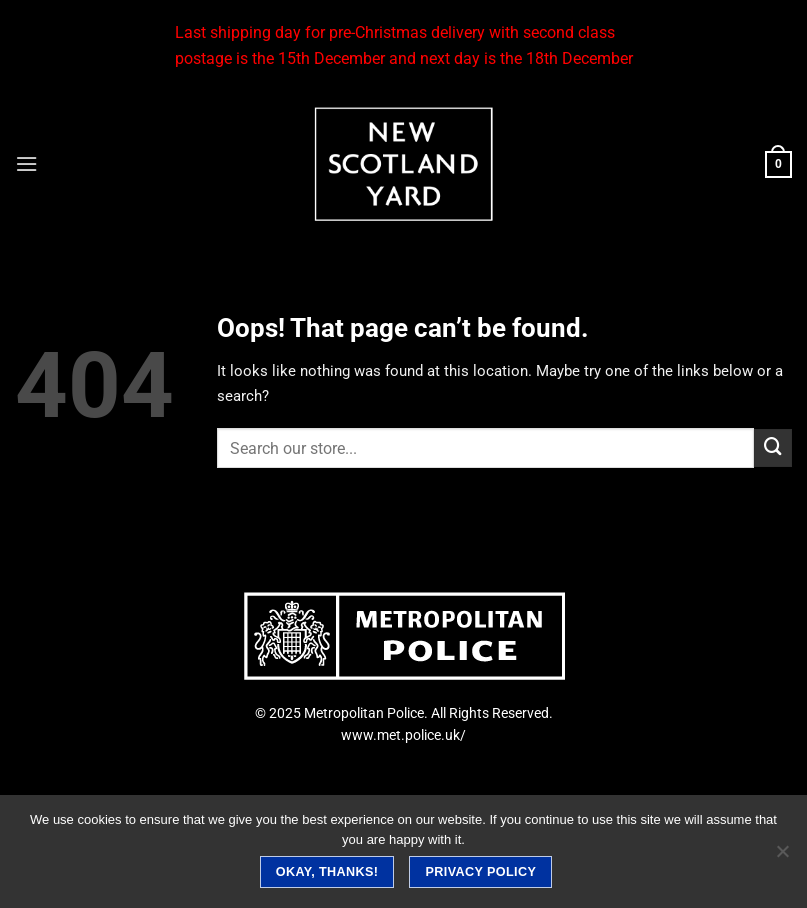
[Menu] (26, 164)
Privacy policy (481, 872)
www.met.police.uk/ (403, 735)
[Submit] (773, 448)
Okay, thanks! (327, 872)
